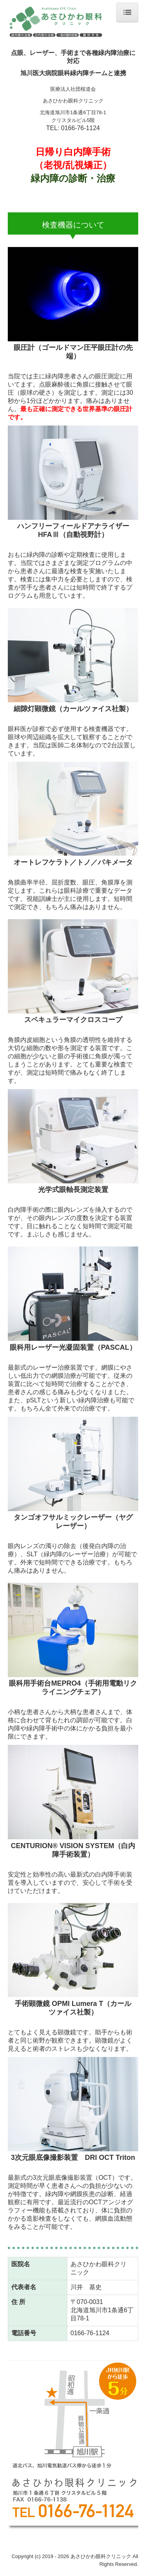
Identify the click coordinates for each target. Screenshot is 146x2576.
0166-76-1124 (80, 128)
